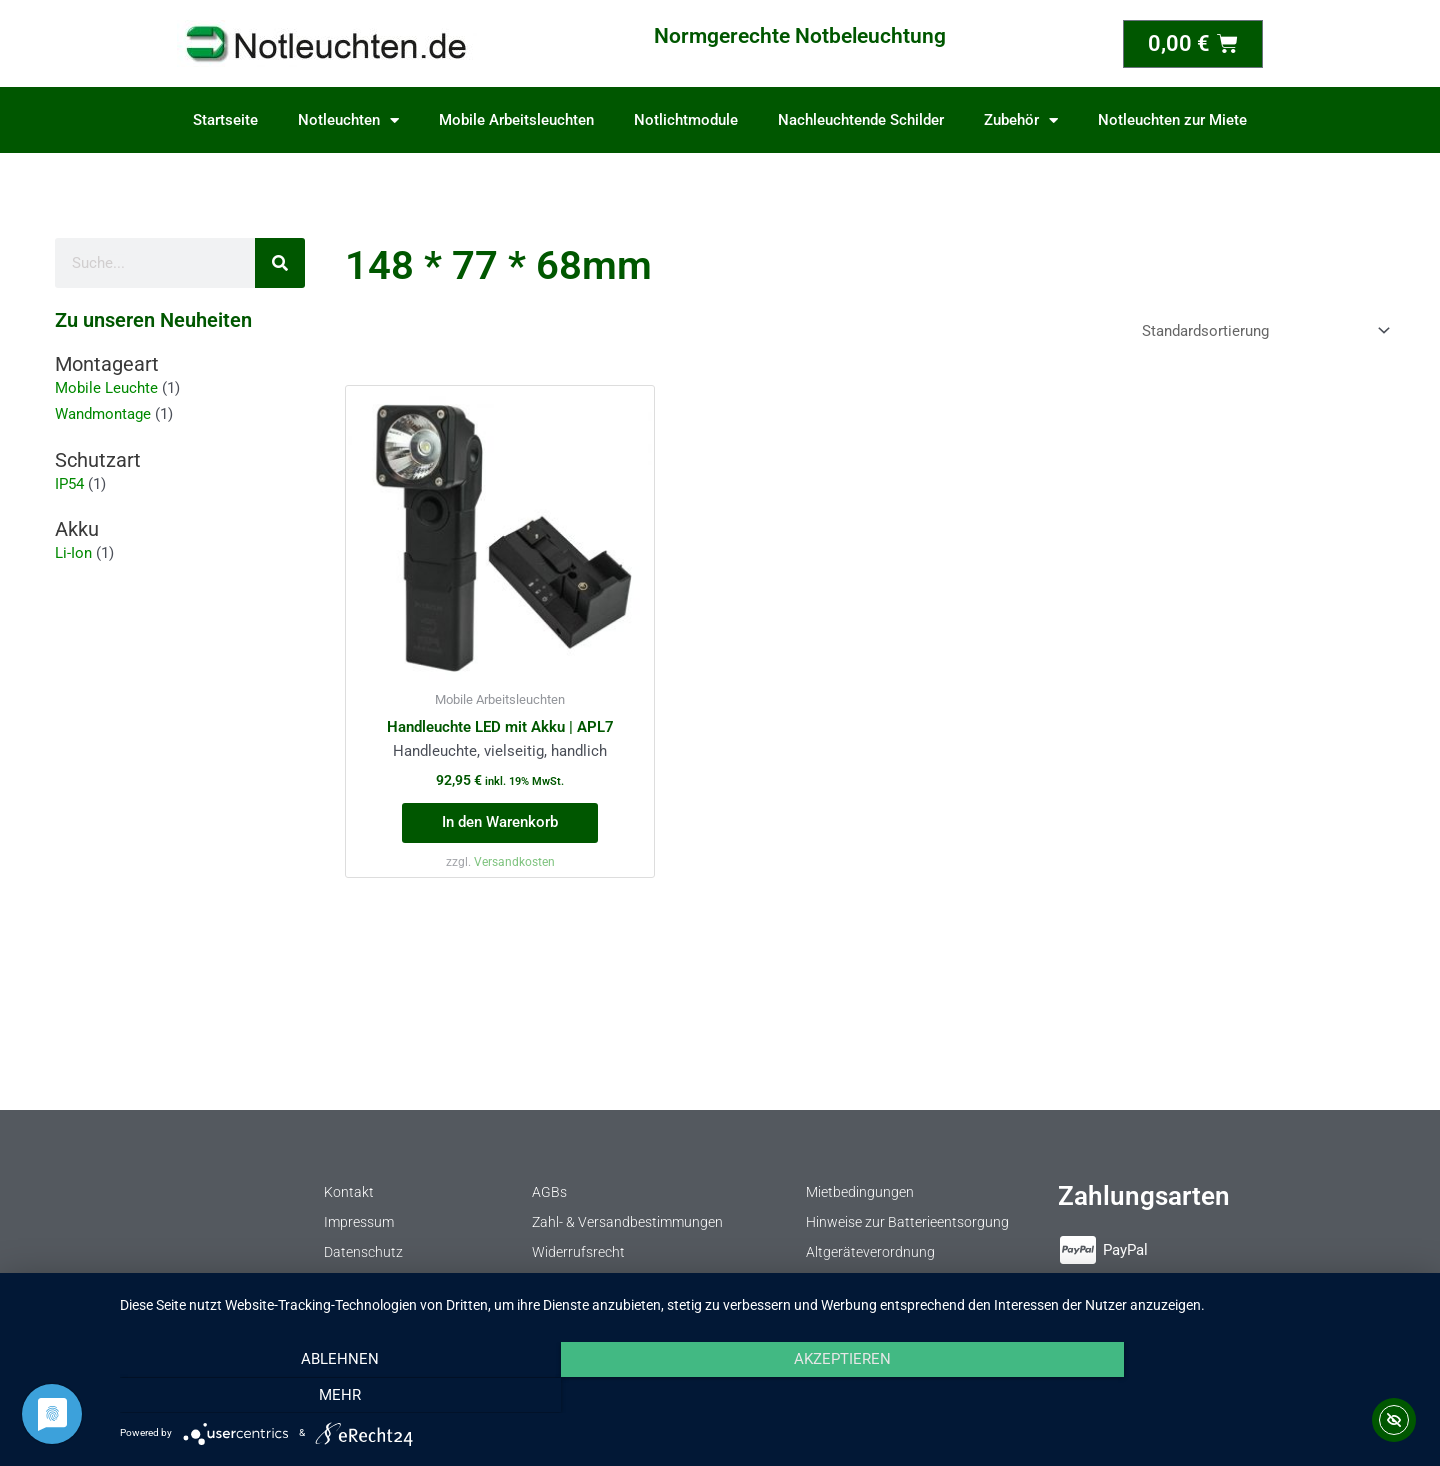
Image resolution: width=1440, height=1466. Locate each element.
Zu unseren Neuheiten (153, 320)
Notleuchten (348, 120)
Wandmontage (103, 414)
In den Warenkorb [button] (500, 822)
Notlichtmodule (686, 120)
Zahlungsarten (1144, 1196)
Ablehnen (315, 1396)
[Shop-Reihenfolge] (1262, 330)
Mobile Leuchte (106, 388)
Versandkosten (514, 862)
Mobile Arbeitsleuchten (516, 120)
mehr (1225, 1396)
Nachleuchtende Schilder (861, 120)
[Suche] (280, 263)
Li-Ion (73, 553)
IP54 (69, 484)
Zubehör (1021, 120)
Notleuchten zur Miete (1172, 120)
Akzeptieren (770, 1396)
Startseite (225, 120)
